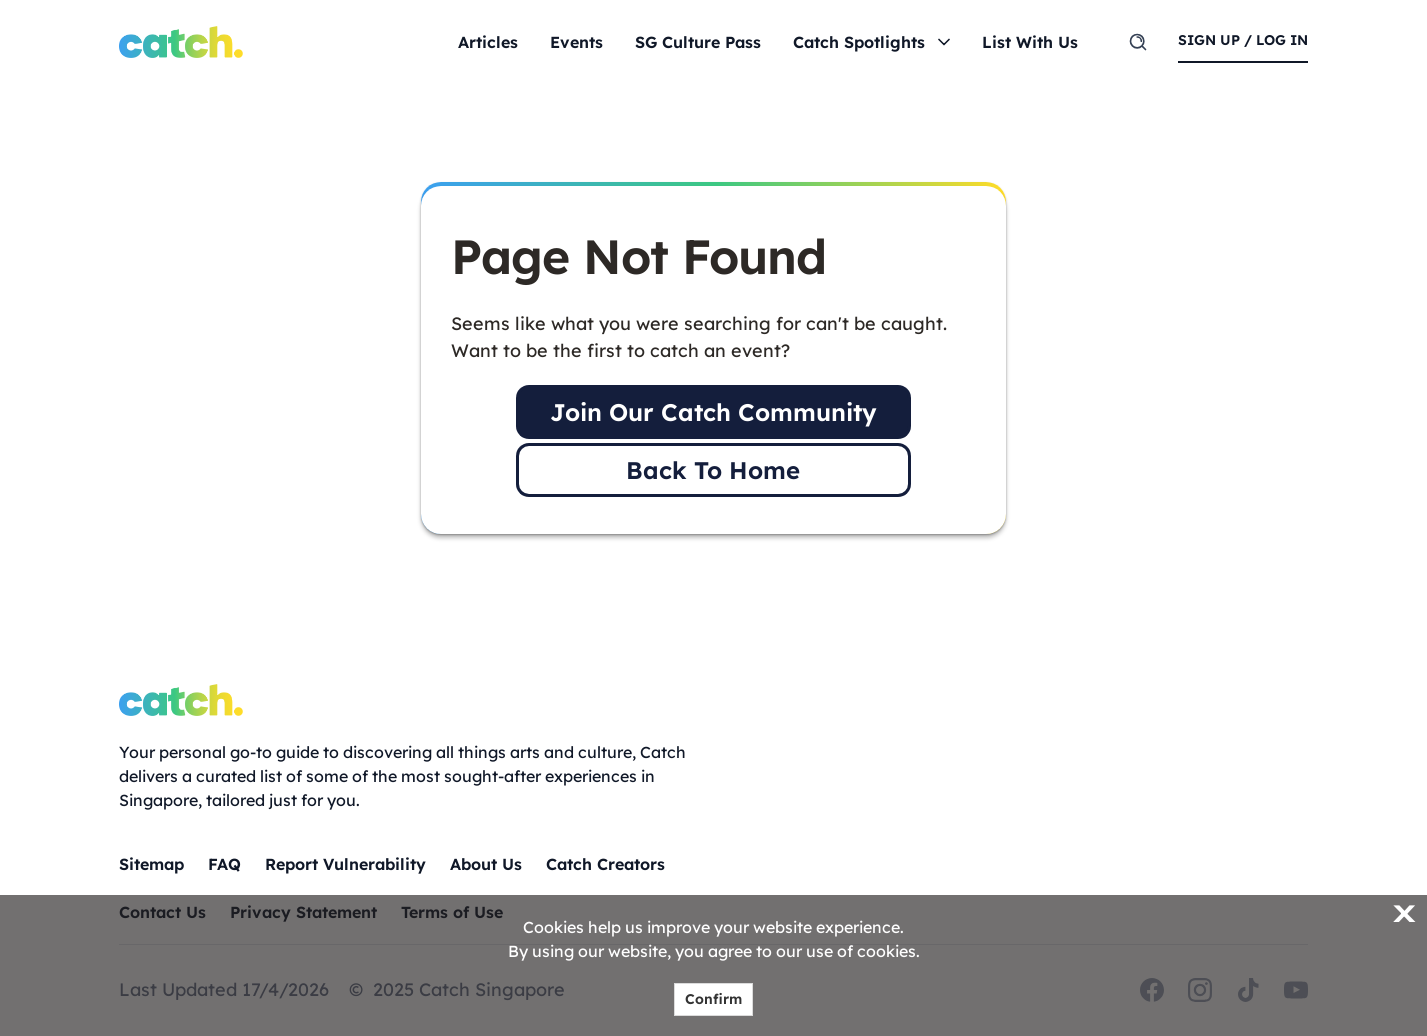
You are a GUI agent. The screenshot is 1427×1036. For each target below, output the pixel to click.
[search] (1138, 42)
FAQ (224, 864)
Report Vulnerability (345, 864)
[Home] (181, 42)
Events (576, 42)
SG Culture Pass (698, 42)
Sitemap (151, 864)
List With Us (1030, 42)
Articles (488, 42)
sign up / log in (1243, 40)
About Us (486, 864)
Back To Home (713, 470)
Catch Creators (605, 864)
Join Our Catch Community (713, 412)
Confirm (713, 999)
